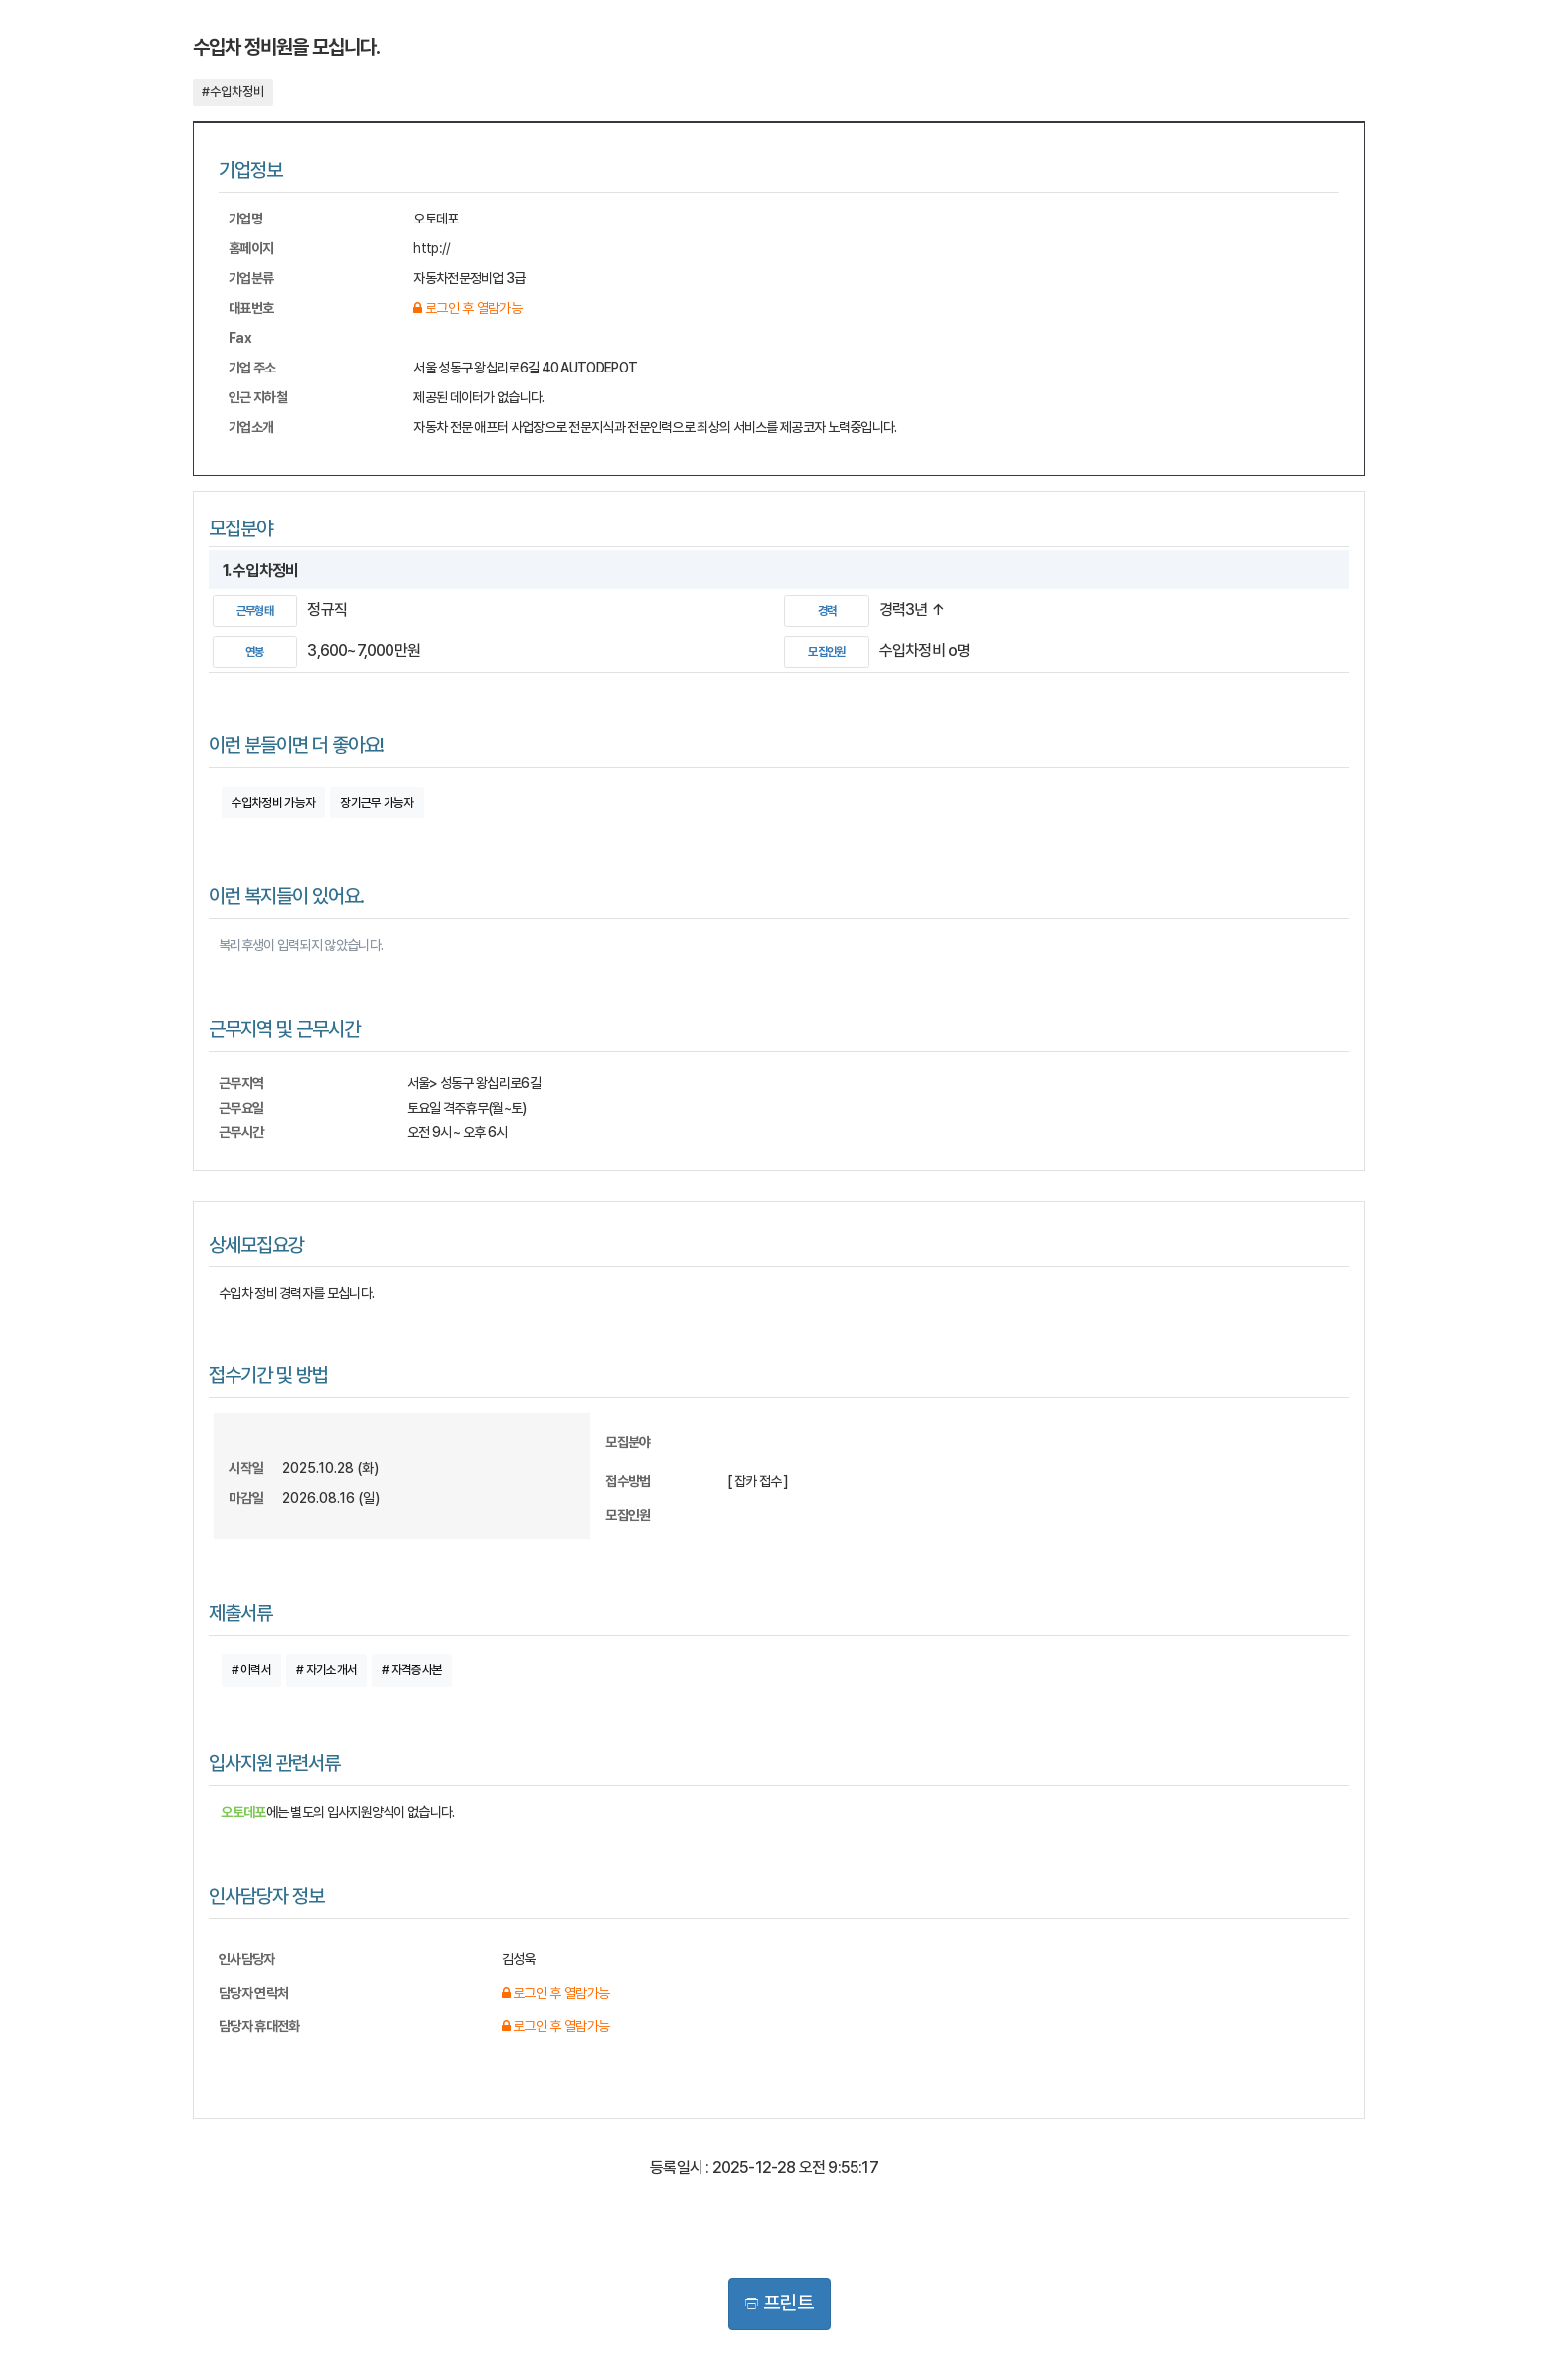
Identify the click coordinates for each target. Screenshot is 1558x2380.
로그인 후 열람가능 (467, 308)
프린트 (779, 2302)
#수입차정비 (233, 91)
